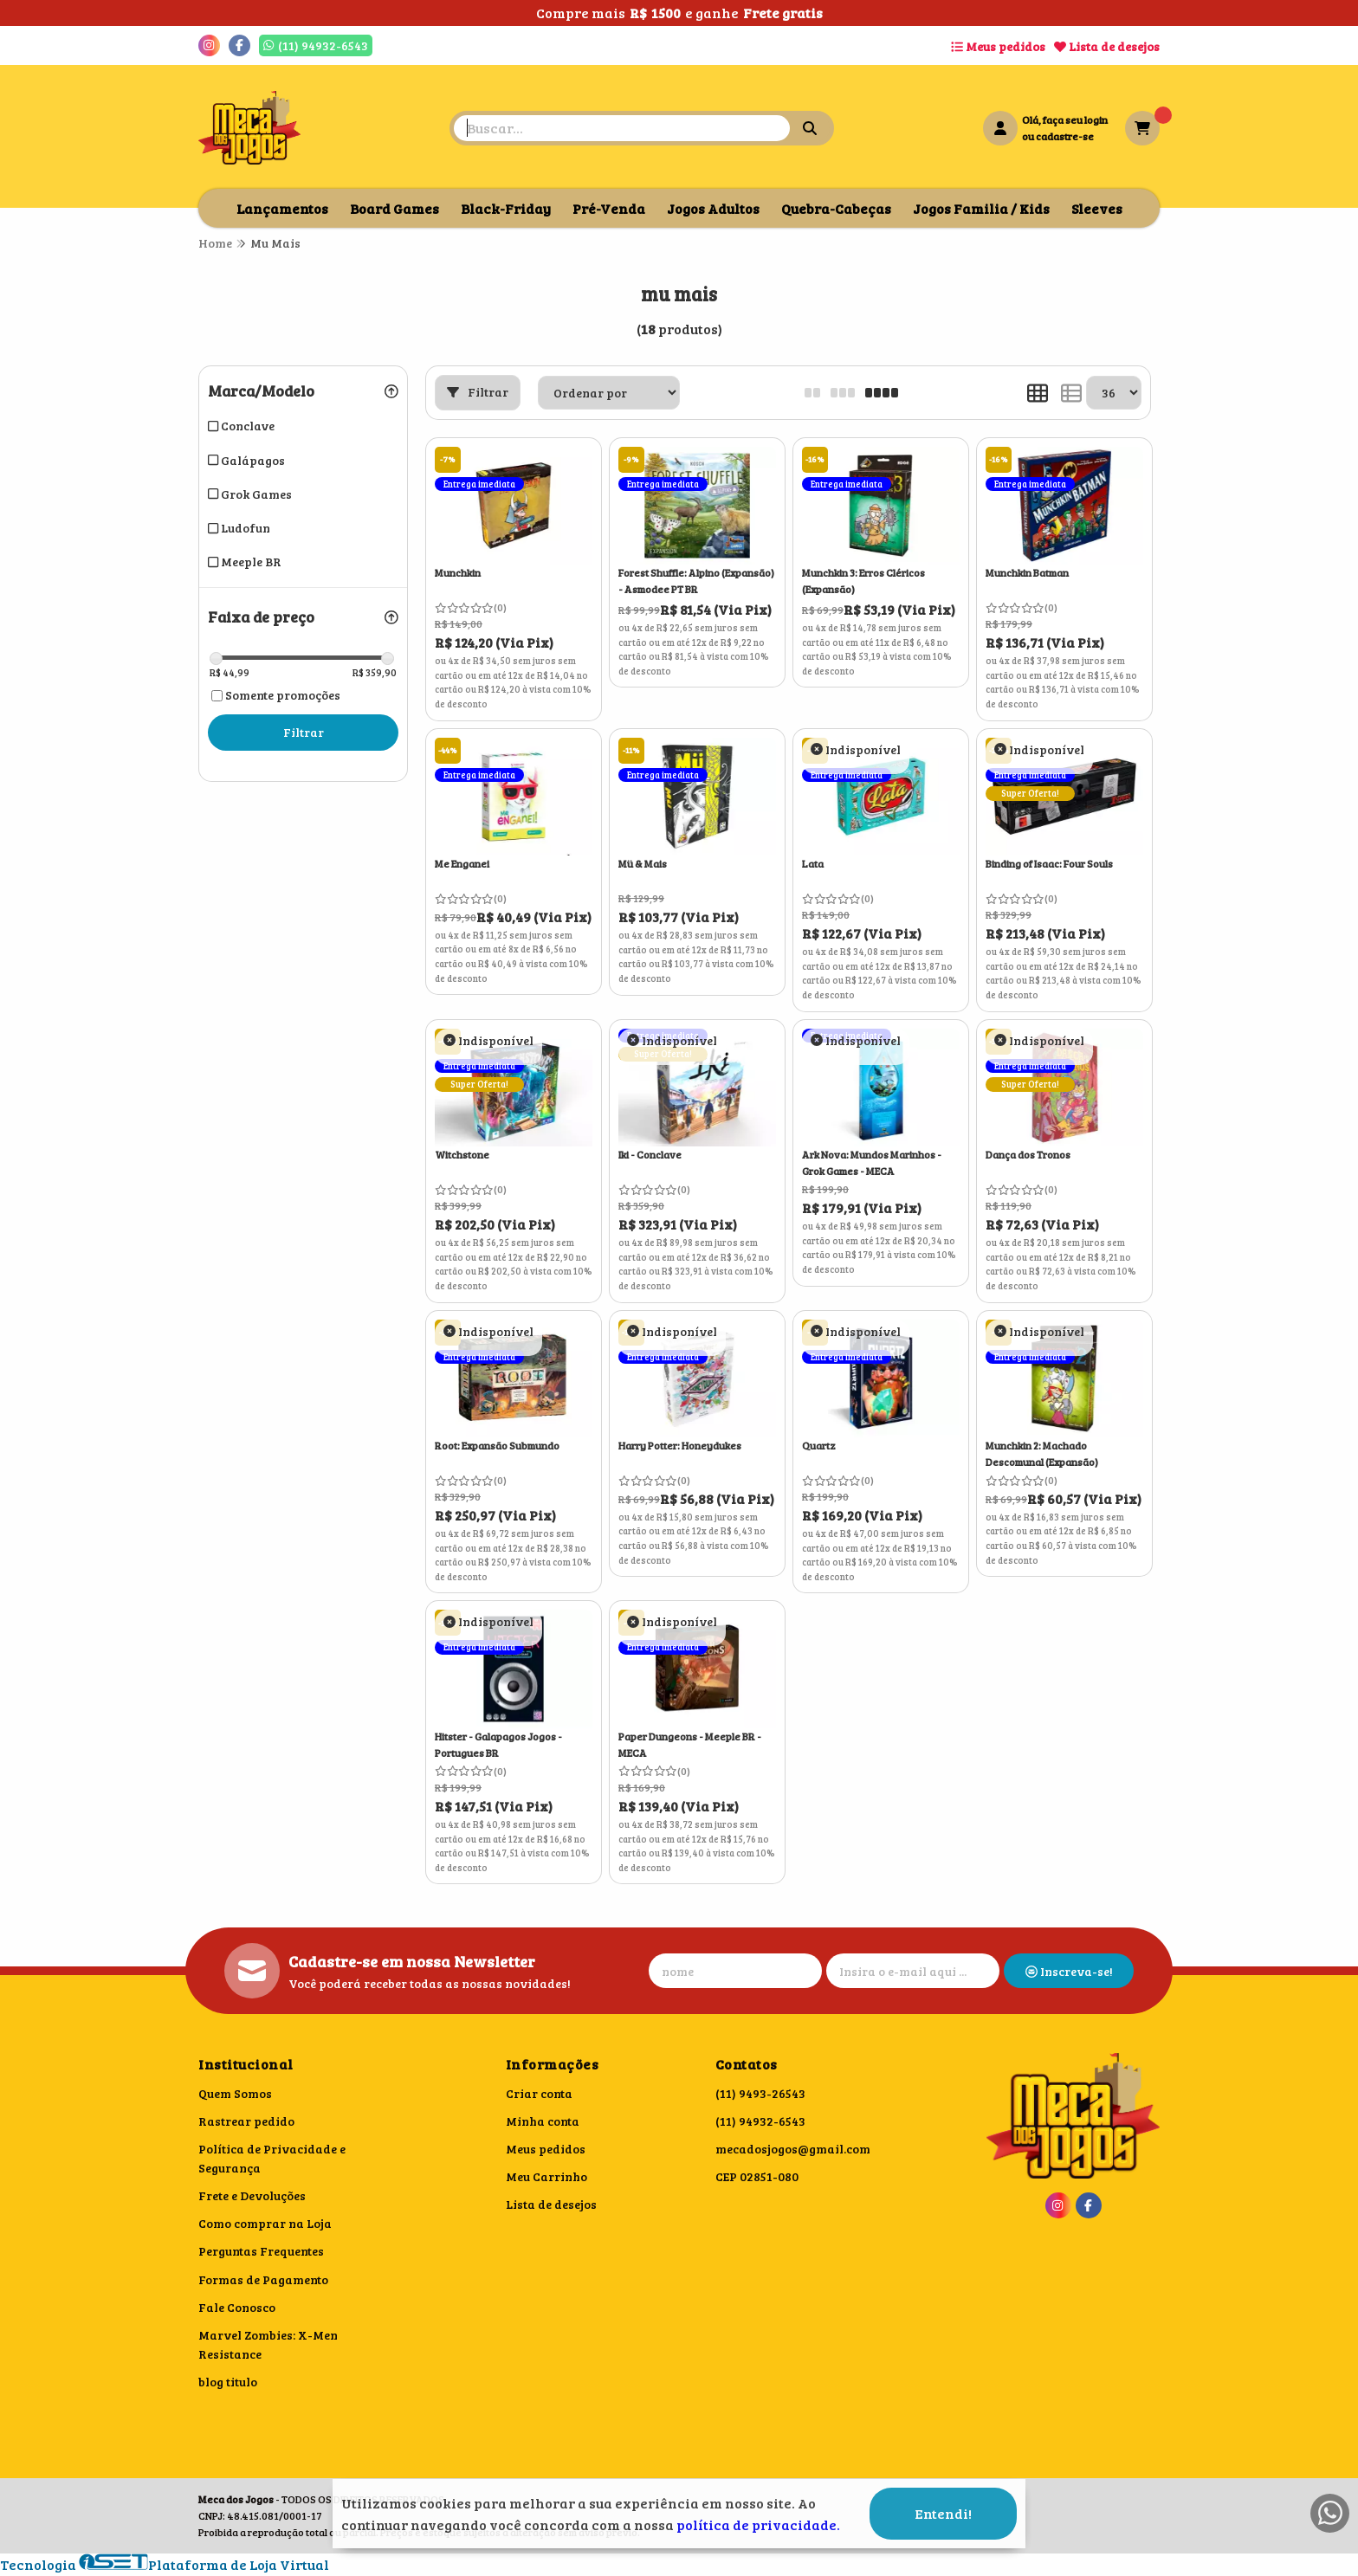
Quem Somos (235, 2093)
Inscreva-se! (1069, 1971)
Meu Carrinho (546, 2176)
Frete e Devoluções (252, 2195)
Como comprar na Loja (265, 2223)
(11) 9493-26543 (760, 2093)
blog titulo (227, 2381)
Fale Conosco (236, 2307)
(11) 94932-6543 (760, 2121)
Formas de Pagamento (263, 2279)
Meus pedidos (998, 46)
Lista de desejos (1107, 46)
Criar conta (539, 2093)
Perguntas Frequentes (261, 2251)
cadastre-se (1065, 136)
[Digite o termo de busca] (622, 128)
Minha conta (542, 2121)
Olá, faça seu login (1065, 119)
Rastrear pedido (246, 2121)
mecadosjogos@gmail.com (792, 2148)
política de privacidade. (758, 2523)
